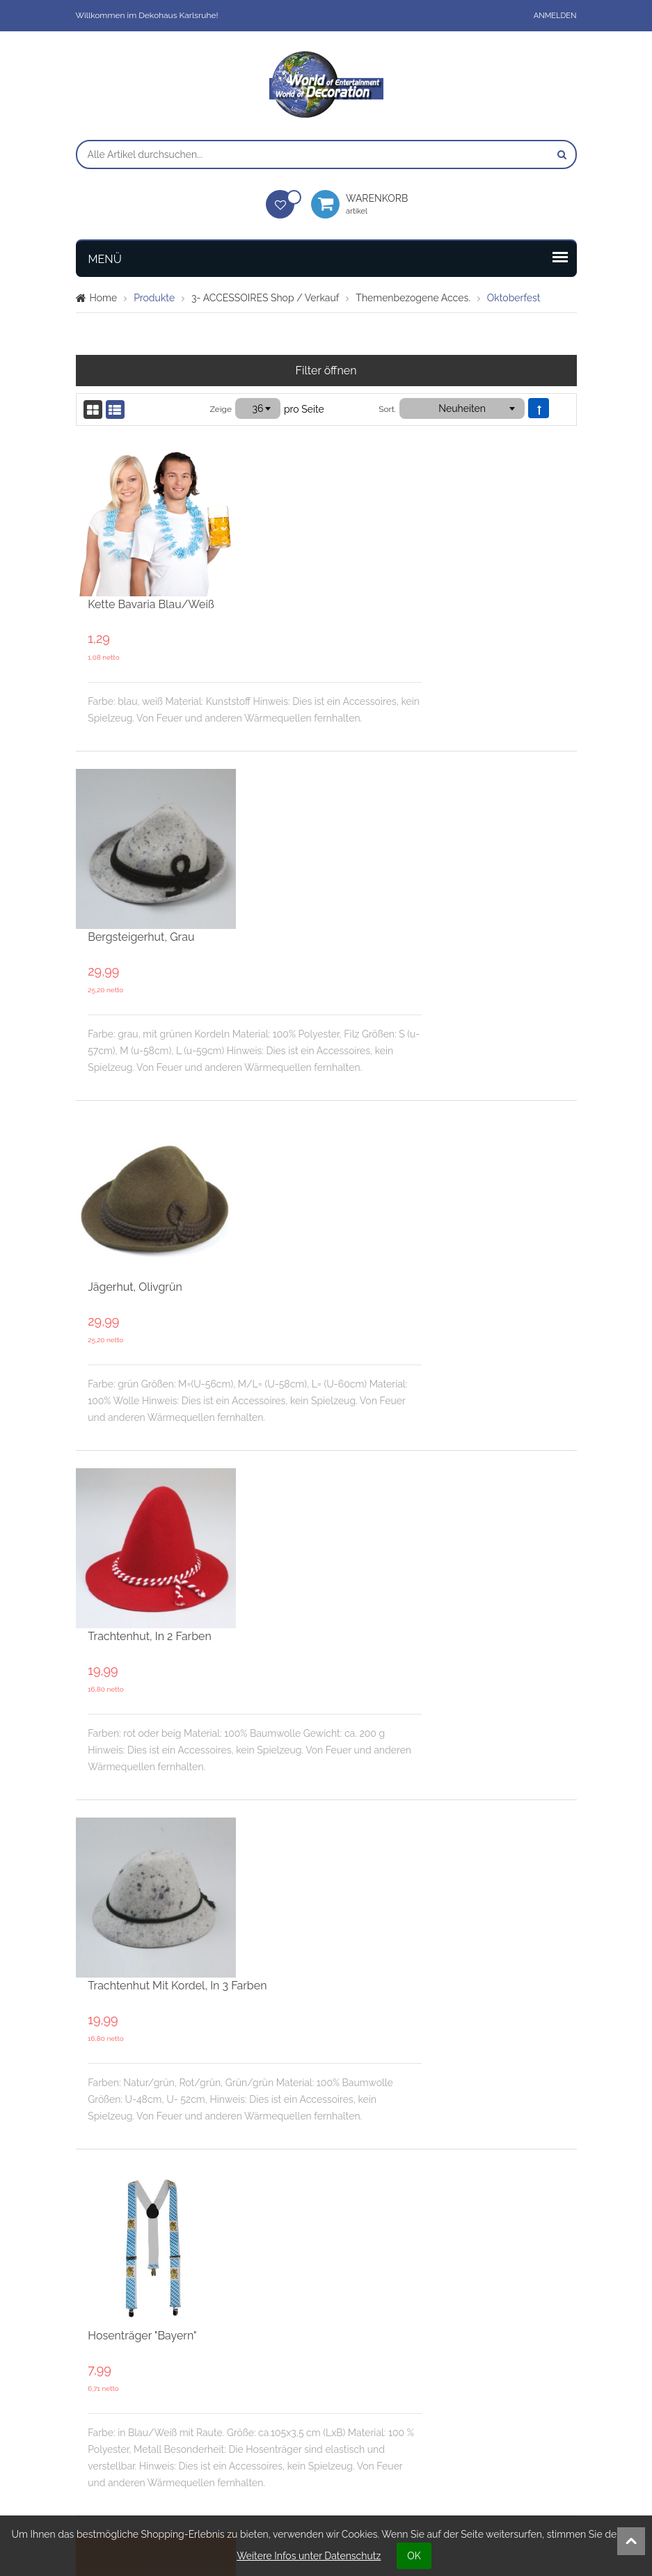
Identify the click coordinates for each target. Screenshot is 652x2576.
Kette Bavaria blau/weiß (313, 455)
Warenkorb (383, 204)
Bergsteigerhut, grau (303, 640)
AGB (487, 2358)
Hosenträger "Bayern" (304, 1423)
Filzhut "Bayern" (289, 1629)
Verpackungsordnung (396, 2407)
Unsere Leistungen (389, 2358)
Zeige (221, 409)
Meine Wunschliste (128, 2383)
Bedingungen (377, 2383)
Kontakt (233, 2383)
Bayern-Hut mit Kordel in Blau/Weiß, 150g (357, 2031)
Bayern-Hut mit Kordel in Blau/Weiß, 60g (355, 1825)
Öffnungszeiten (250, 2407)
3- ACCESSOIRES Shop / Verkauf (265, 297)
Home (104, 297)
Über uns (237, 2358)
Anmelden (555, 15)
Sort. (387, 409)
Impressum (502, 2383)
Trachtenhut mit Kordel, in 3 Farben (339, 1228)
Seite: (178, 2248)
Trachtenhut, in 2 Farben (312, 1032)
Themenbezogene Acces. (413, 297)
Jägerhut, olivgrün (297, 836)
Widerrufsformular (518, 2432)
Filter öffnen (326, 370)
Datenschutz (505, 2407)
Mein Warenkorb (123, 2407)
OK (414, 2555)
